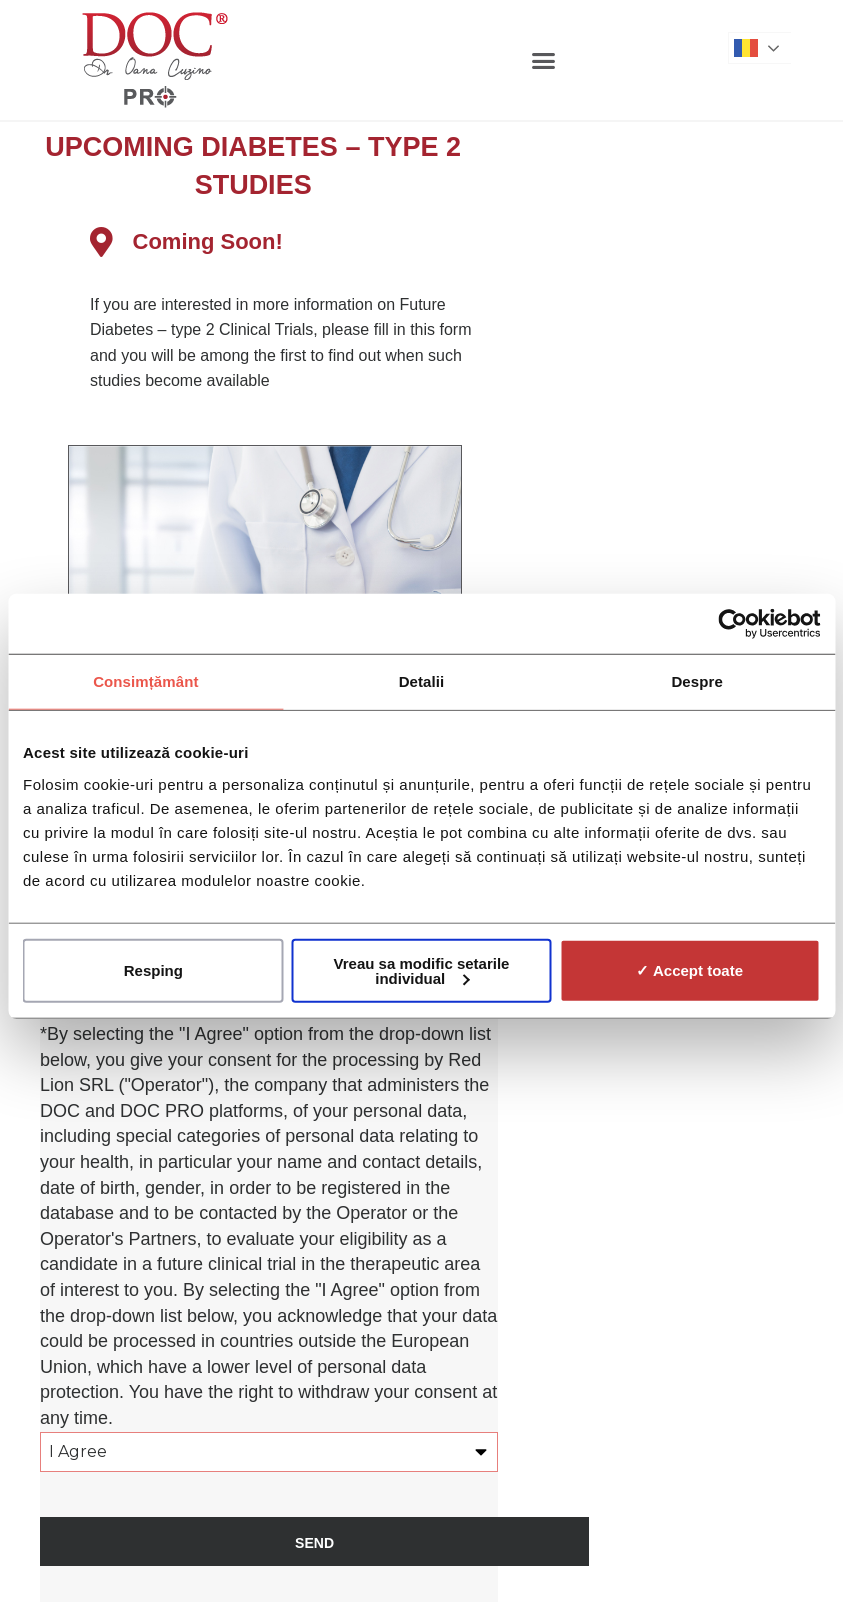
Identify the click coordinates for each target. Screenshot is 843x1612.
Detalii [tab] (422, 681)
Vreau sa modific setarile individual (422, 970)
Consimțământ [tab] (145, 681)
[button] (544, 60)
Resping (153, 970)
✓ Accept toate (689, 970)
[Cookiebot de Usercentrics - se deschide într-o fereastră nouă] (732, 624)
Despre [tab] (696, 681)
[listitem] (295, 356)
